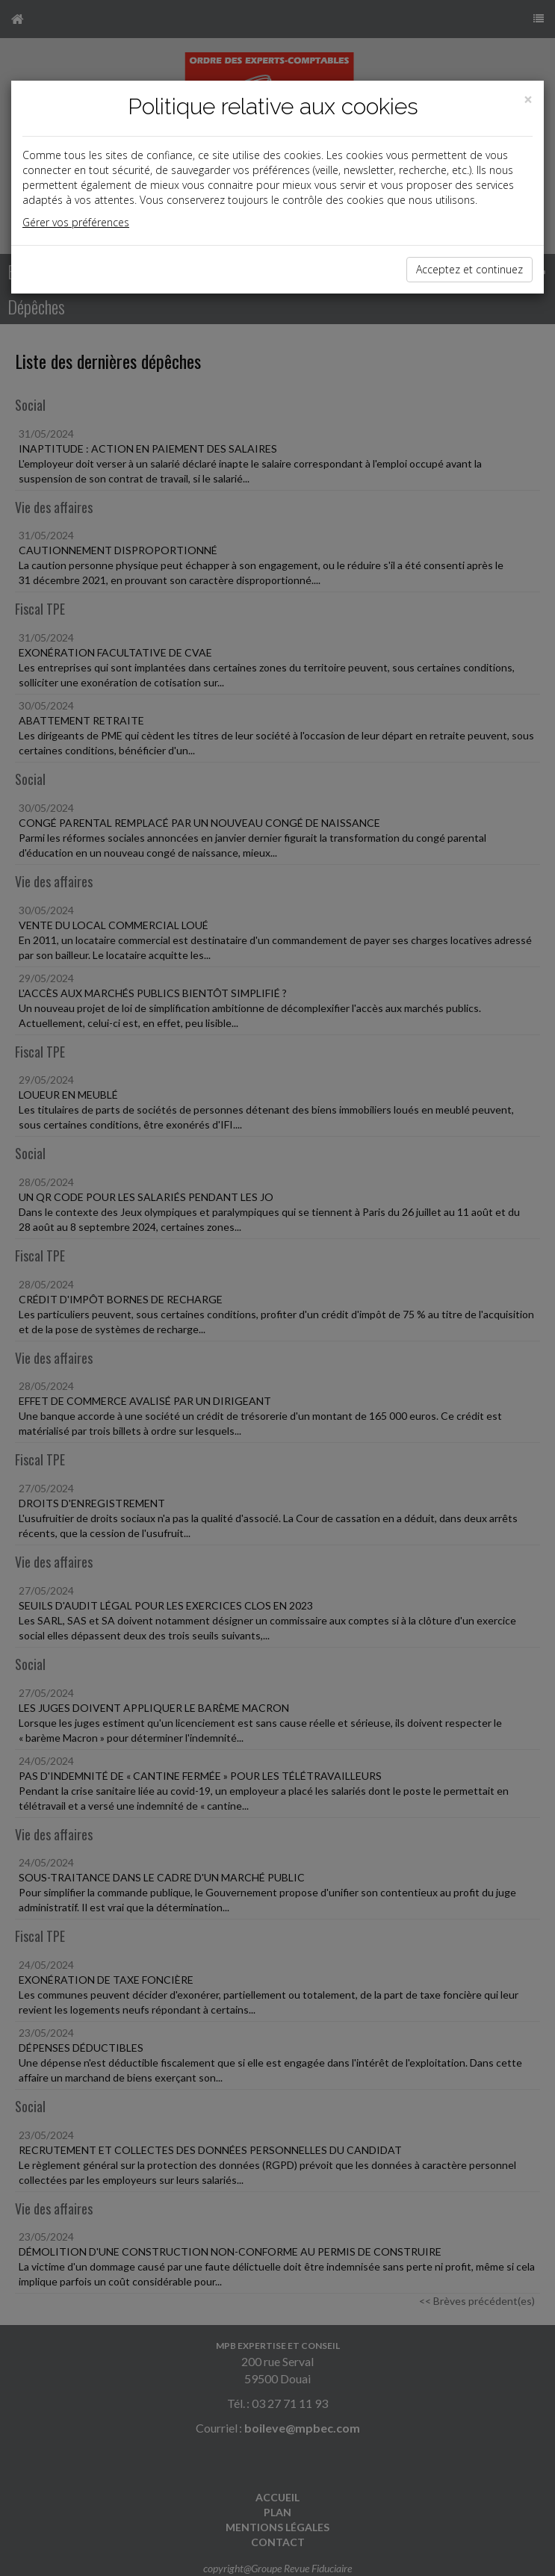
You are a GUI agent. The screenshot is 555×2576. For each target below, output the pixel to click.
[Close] (528, 100)
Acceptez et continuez (469, 269)
